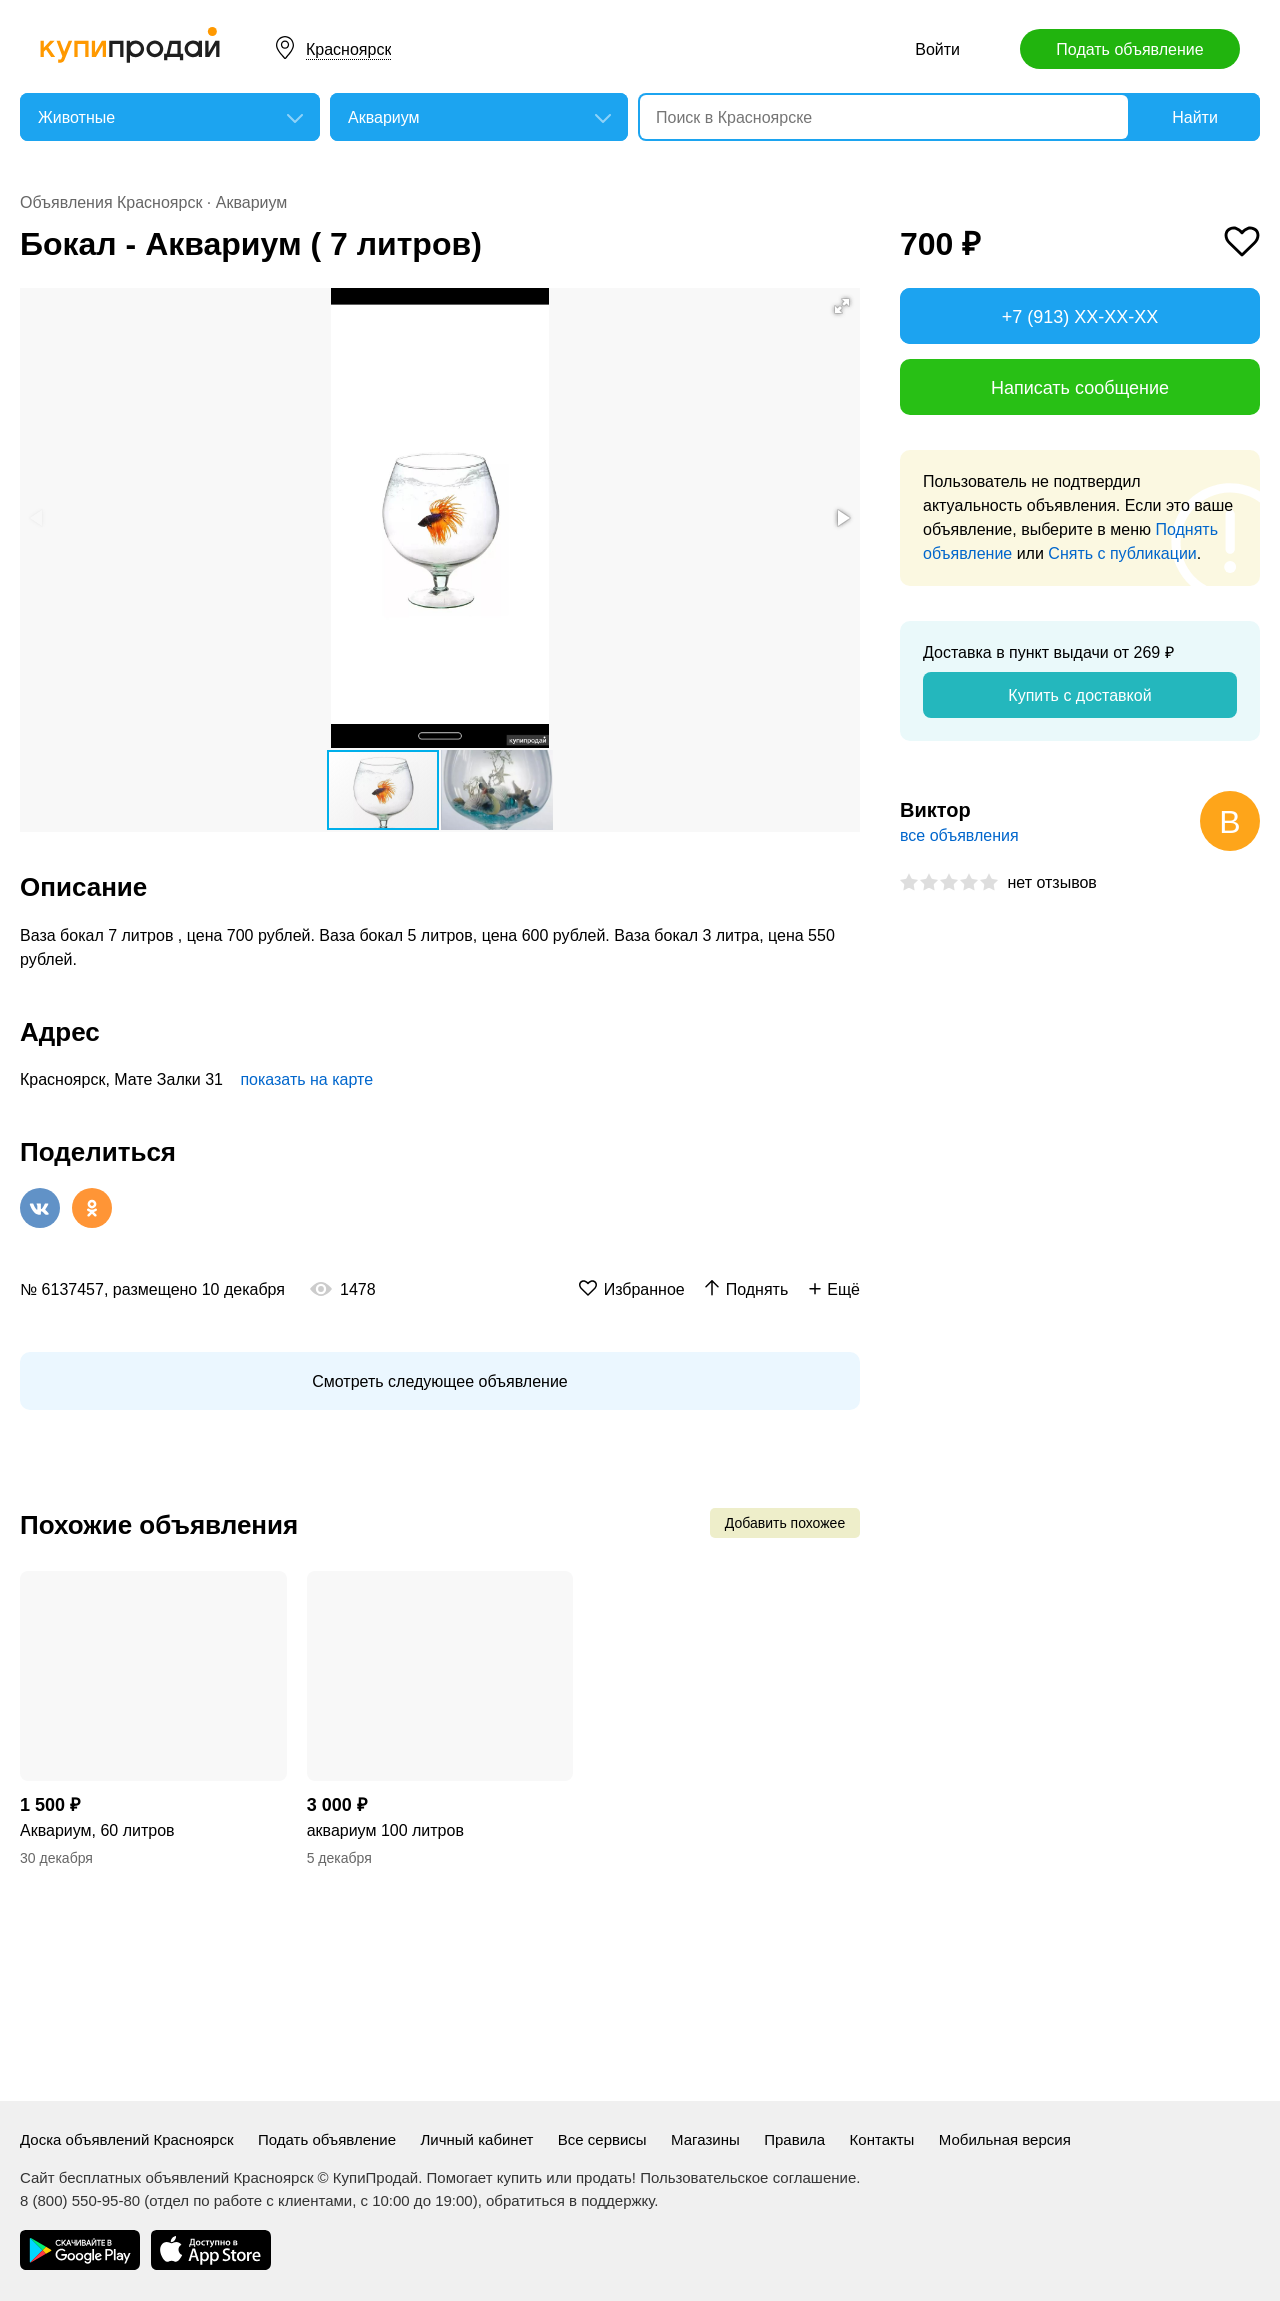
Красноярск (348, 49)
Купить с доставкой (1079, 695)
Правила (794, 2139)
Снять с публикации (1122, 553)
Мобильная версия (1005, 2139)
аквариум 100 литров (385, 1830)
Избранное (644, 1289)
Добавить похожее (785, 1523)
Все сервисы (602, 2139)
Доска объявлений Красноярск (127, 2139)
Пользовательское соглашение (748, 2177)
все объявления (959, 835)
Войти (937, 49)
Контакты (882, 2139)
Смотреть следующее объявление (439, 1381)
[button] (842, 306)
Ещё (843, 1289)
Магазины (705, 2139)
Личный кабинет (477, 2139)
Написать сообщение (1080, 388)
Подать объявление (1129, 49)
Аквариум (252, 202)
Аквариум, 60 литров (97, 1830)
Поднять (757, 1289)
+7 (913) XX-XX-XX (1080, 317)
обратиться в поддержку (570, 2200)
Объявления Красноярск (111, 202)
